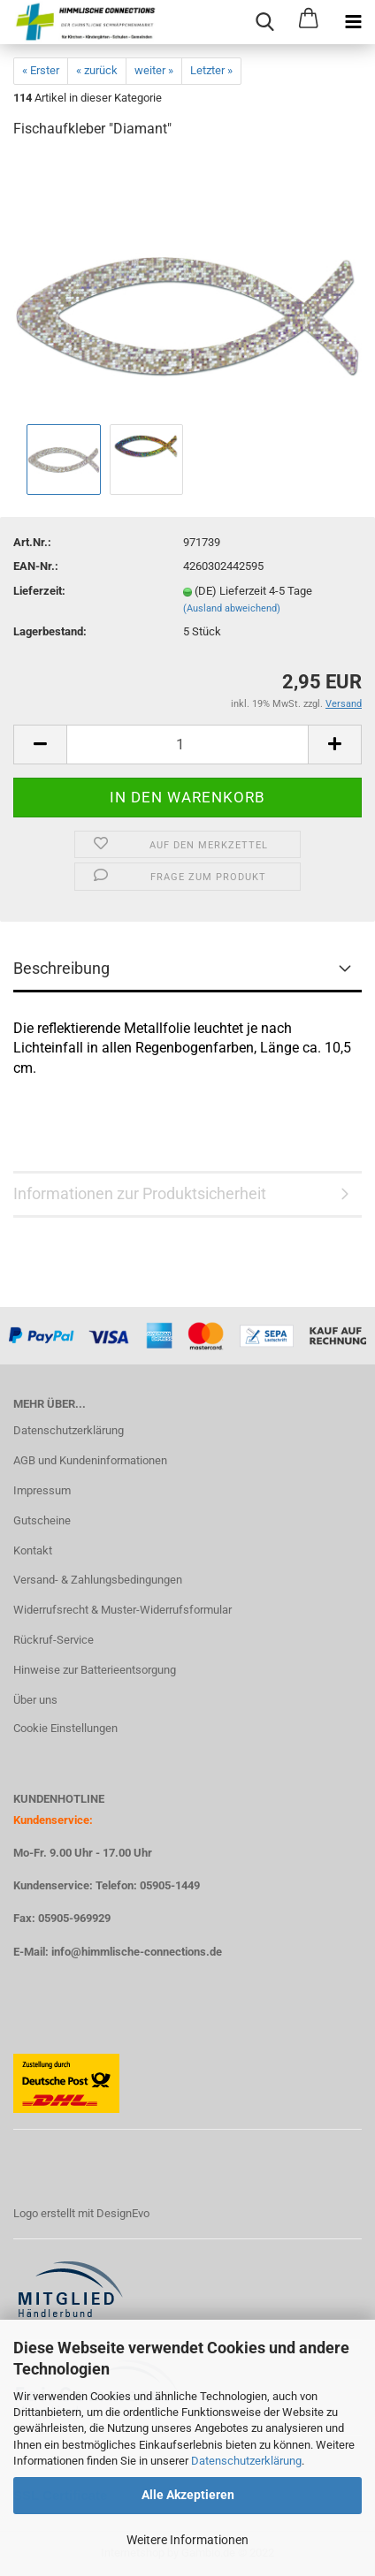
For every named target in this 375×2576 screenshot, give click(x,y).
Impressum (42, 1490)
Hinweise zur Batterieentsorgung (94, 1669)
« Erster (40, 70)
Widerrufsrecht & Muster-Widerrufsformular (122, 1609)
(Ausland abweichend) (231, 608)
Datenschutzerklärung (246, 2460)
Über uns (35, 1699)
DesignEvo (122, 2213)
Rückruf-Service (53, 1639)
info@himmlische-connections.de (136, 1951)
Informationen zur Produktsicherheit (139, 1193)
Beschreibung (61, 968)
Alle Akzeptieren (188, 2495)
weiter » (153, 70)
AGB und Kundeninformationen (90, 1460)
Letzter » (211, 70)
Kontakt (32, 1550)
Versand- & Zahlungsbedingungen (97, 1579)
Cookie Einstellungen (65, 1728)
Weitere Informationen (187, 2540)
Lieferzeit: (39, 590)
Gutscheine (42, 1520)
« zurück (97, 70)
